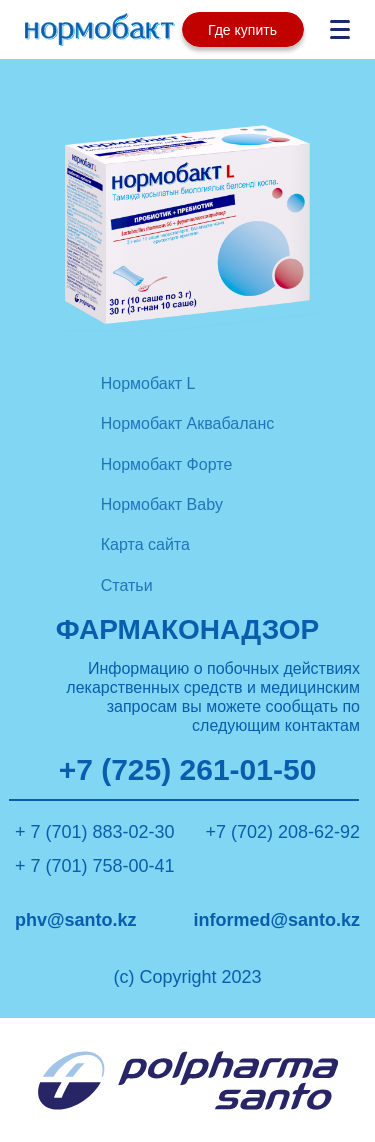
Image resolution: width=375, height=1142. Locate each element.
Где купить (242, 30)
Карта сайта (145, 544)
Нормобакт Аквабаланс (188, 423)
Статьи (127, 585)
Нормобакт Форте (167, 464)
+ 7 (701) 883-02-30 (95, 832)
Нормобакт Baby (162, 504)
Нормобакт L (148, 383)
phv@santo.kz (76, 920)
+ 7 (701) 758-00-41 (95, 866)
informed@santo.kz (276, 920)
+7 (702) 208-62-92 (282, 832)
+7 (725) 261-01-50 (188, 770)
